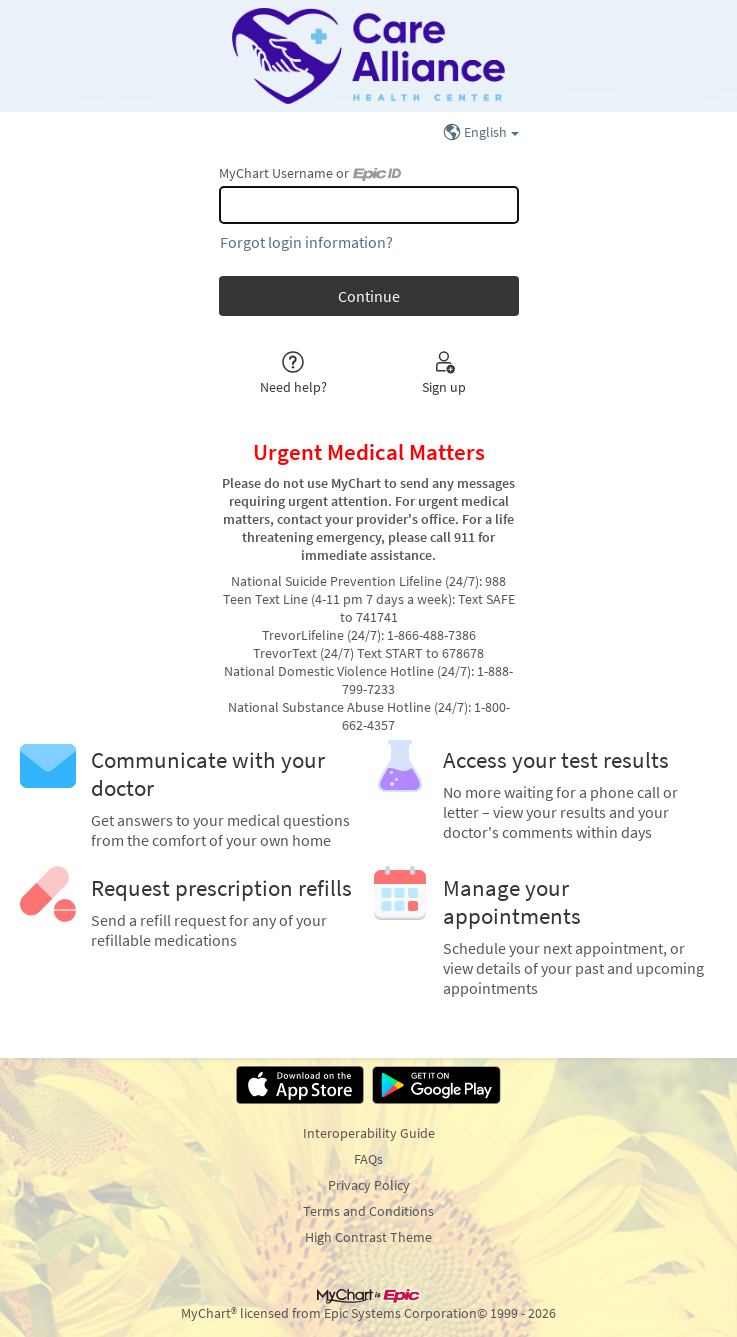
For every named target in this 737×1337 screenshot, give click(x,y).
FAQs (368, 1159)
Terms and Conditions (368, 1211)
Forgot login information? (306, 242)
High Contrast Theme (368, 1237)
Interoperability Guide (369, 1133)
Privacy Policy (369, 1185)
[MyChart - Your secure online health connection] (368, 56)
